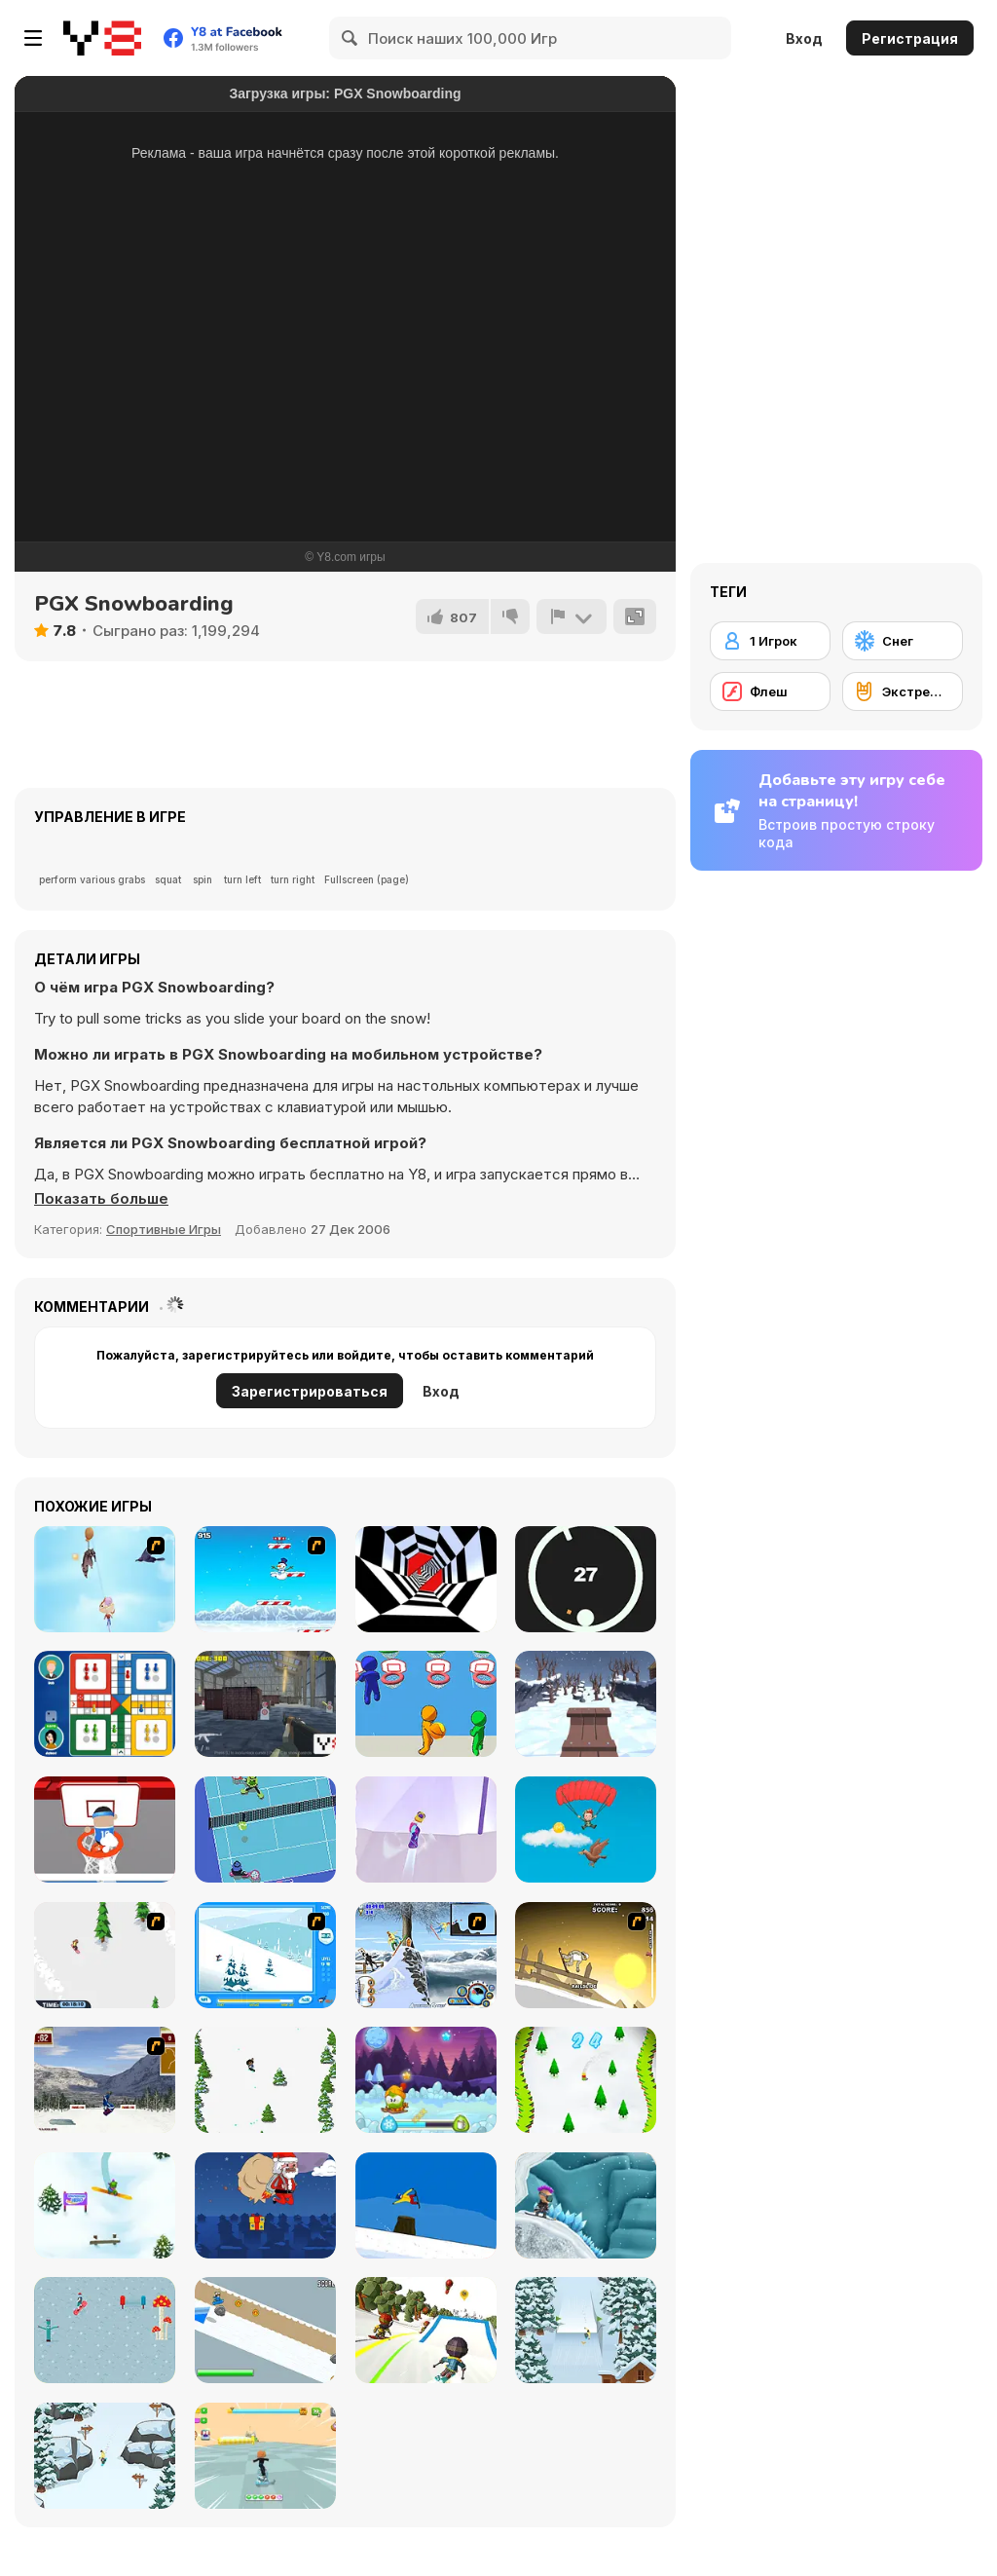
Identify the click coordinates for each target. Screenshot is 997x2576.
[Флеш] (770, 691)
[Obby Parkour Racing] (265, 2456)
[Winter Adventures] (426, 2080)
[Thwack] (265, 1829)
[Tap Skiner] (265, 2080)
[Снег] (902, 640)
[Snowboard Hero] (104, 2205)
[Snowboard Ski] (585, 2080)
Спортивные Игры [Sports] (163, 1229)
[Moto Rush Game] (426, 1955)
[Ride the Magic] (104, 2330)
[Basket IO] (426, 1704)
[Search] (350, 38)
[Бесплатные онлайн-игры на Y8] (102, 38)
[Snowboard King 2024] (104, 2456)
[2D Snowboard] (104, 1955)
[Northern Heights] (426, 1829)
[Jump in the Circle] (585, 1579)
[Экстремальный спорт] (902, 691)
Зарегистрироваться (310, 1391)
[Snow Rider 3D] (585, 1704)
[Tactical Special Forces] (265, 1704)
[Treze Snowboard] (426, 2205)
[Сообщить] (571, 616)
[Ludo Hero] (104, 1704)
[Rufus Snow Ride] (265, 1955)
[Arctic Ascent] (265, 1579)
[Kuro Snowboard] (265, 2330)
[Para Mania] (585, 1829)
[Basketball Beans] (104, 1829)
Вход (804, 38)
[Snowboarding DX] (104, 2080)
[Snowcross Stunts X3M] (585, 2205)
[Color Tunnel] (426, 1579)
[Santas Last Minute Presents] (265, 2205)
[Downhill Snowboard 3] (585, 1955)
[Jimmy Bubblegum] (104, 1579)
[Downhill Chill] (426, 2330)
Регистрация (910, 38)
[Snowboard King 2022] (585, 2330)
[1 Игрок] (770, 640)
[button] (101, 1199)
